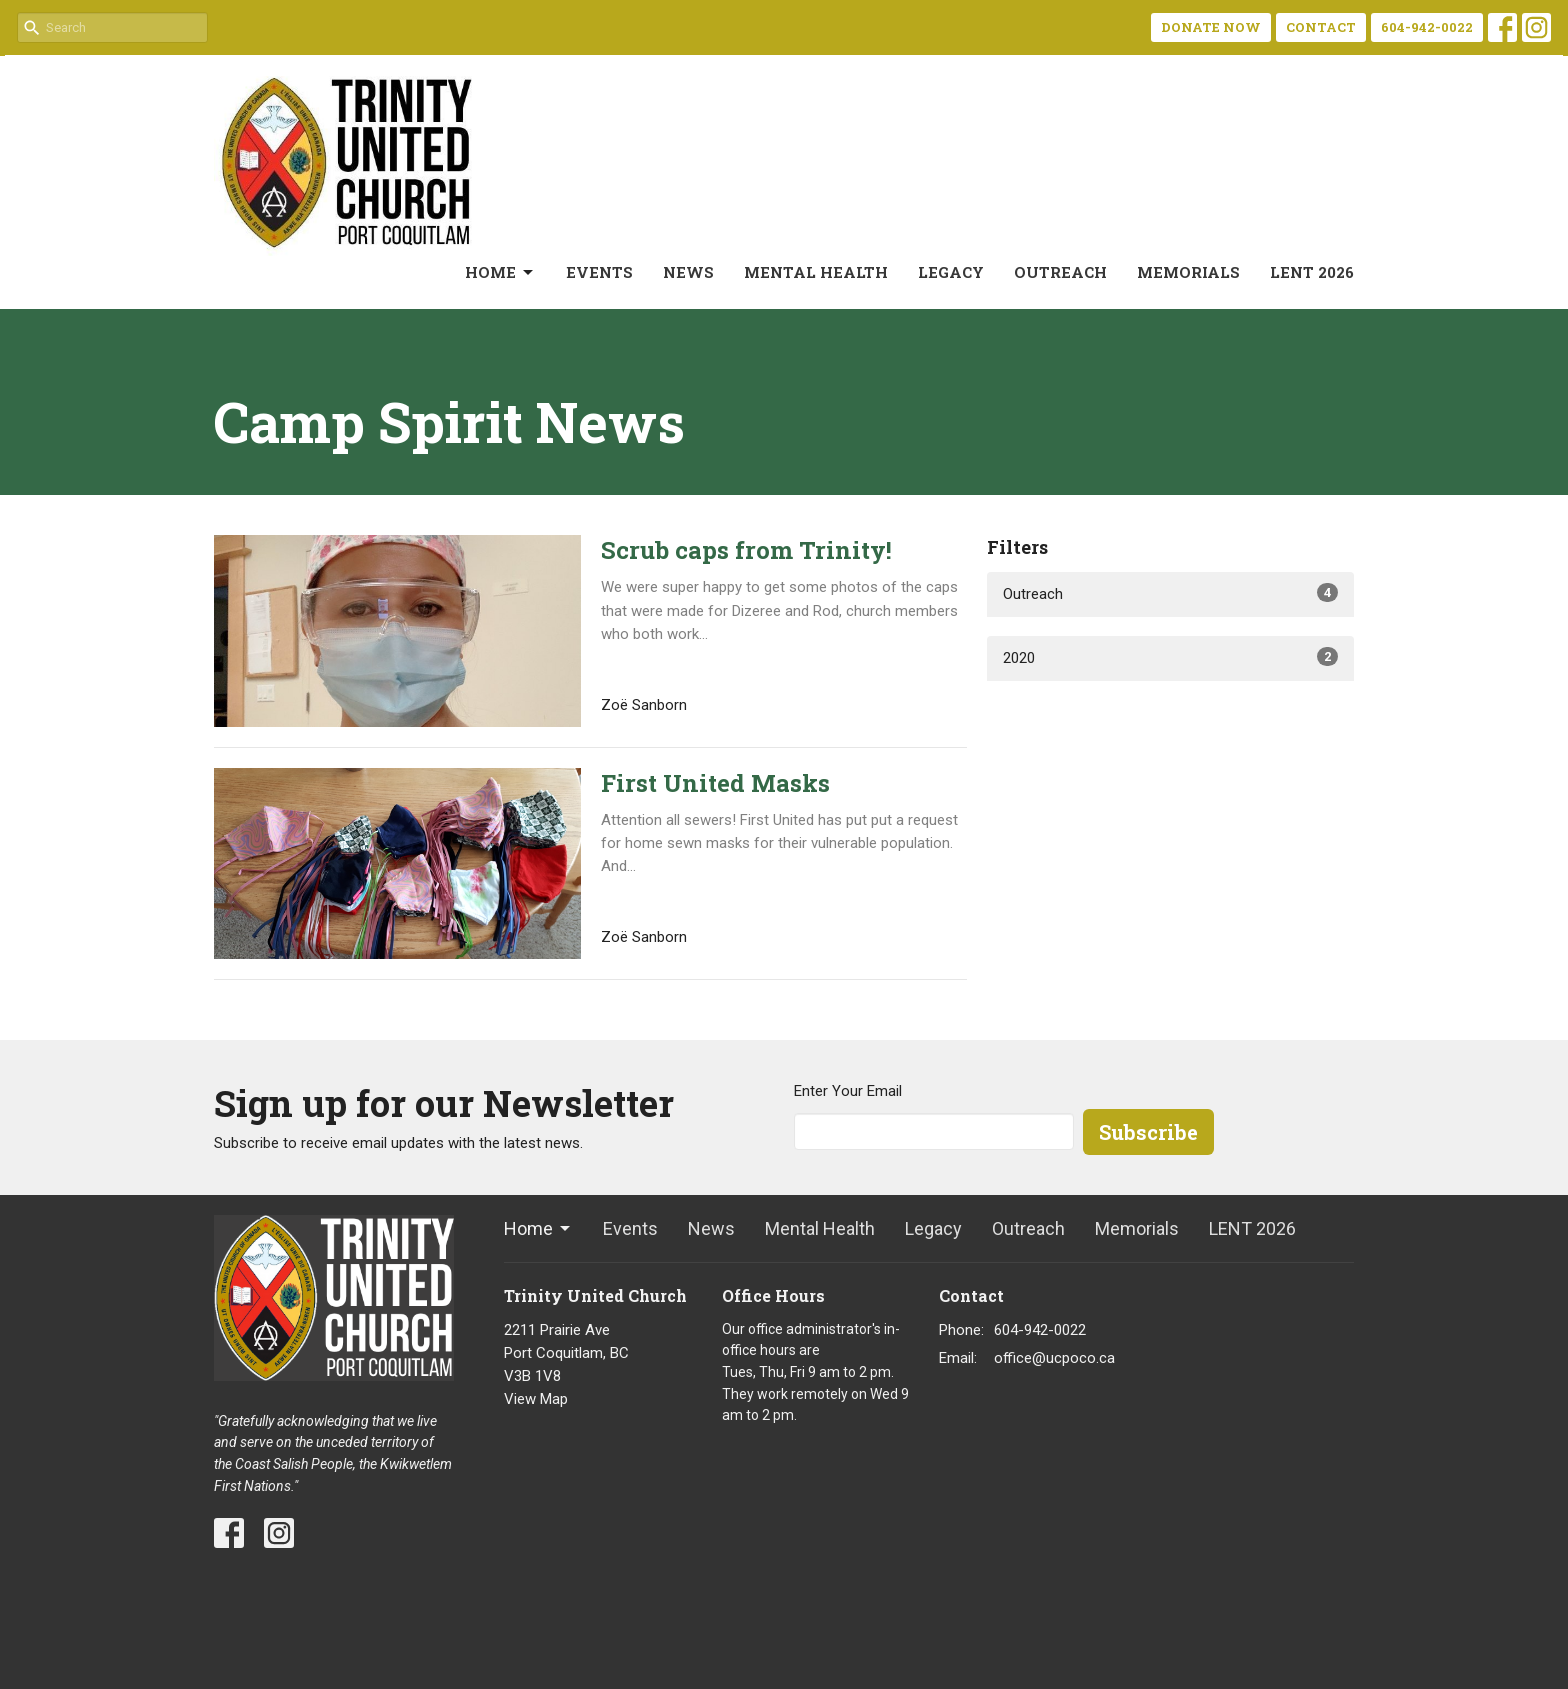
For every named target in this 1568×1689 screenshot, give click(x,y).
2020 (1170, 657)
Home (500, 272)
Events (599, 272)
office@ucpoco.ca (1054, 1358)
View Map (536, 1399)
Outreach (1060, 272)
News (688, 272)
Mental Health (816, 272)
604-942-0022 (1427, 27)
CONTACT (1321, 27)
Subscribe (1148, 1132)
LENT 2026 (1312, 272)
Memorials (1188, 272)
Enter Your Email (848, 1091)
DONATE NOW (1211, 27)
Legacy (951, 272)
